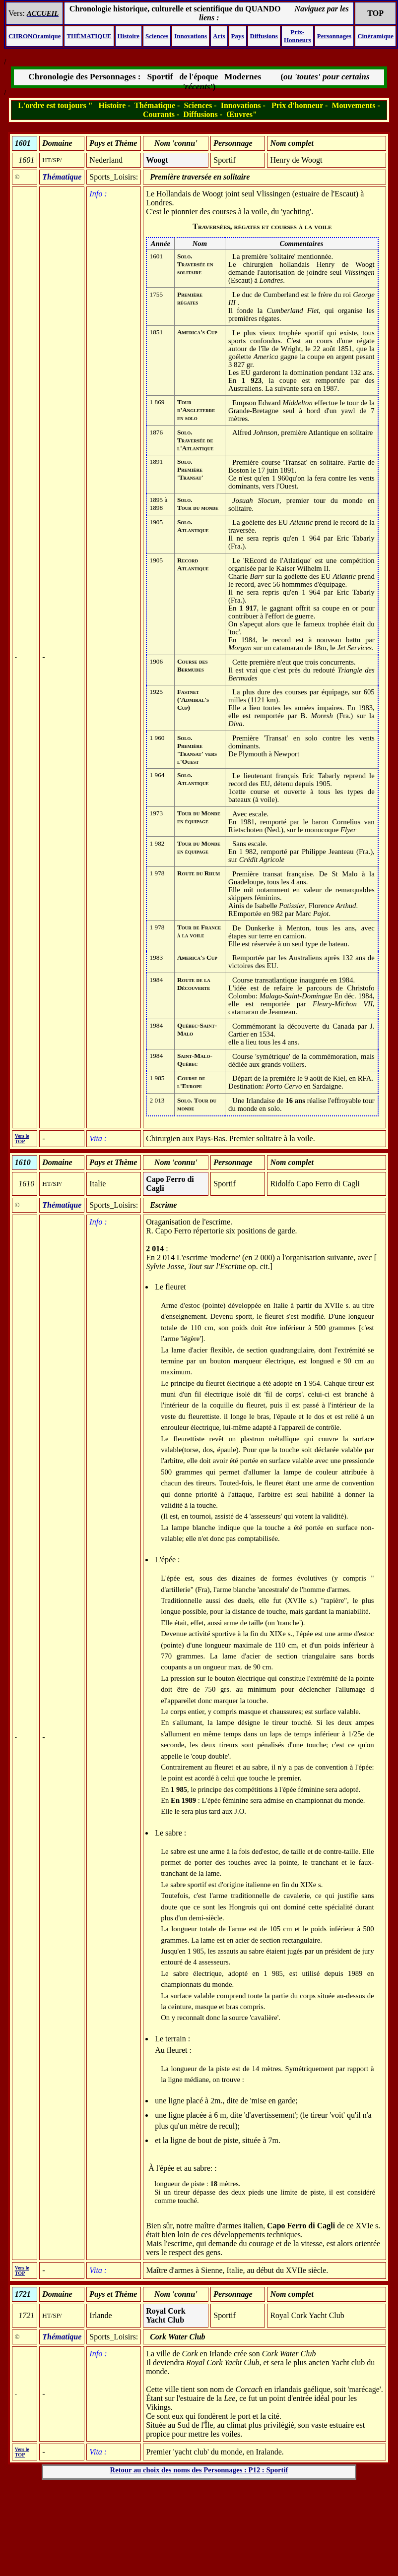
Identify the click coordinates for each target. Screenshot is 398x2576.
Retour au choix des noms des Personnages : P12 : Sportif (199, 2470)
